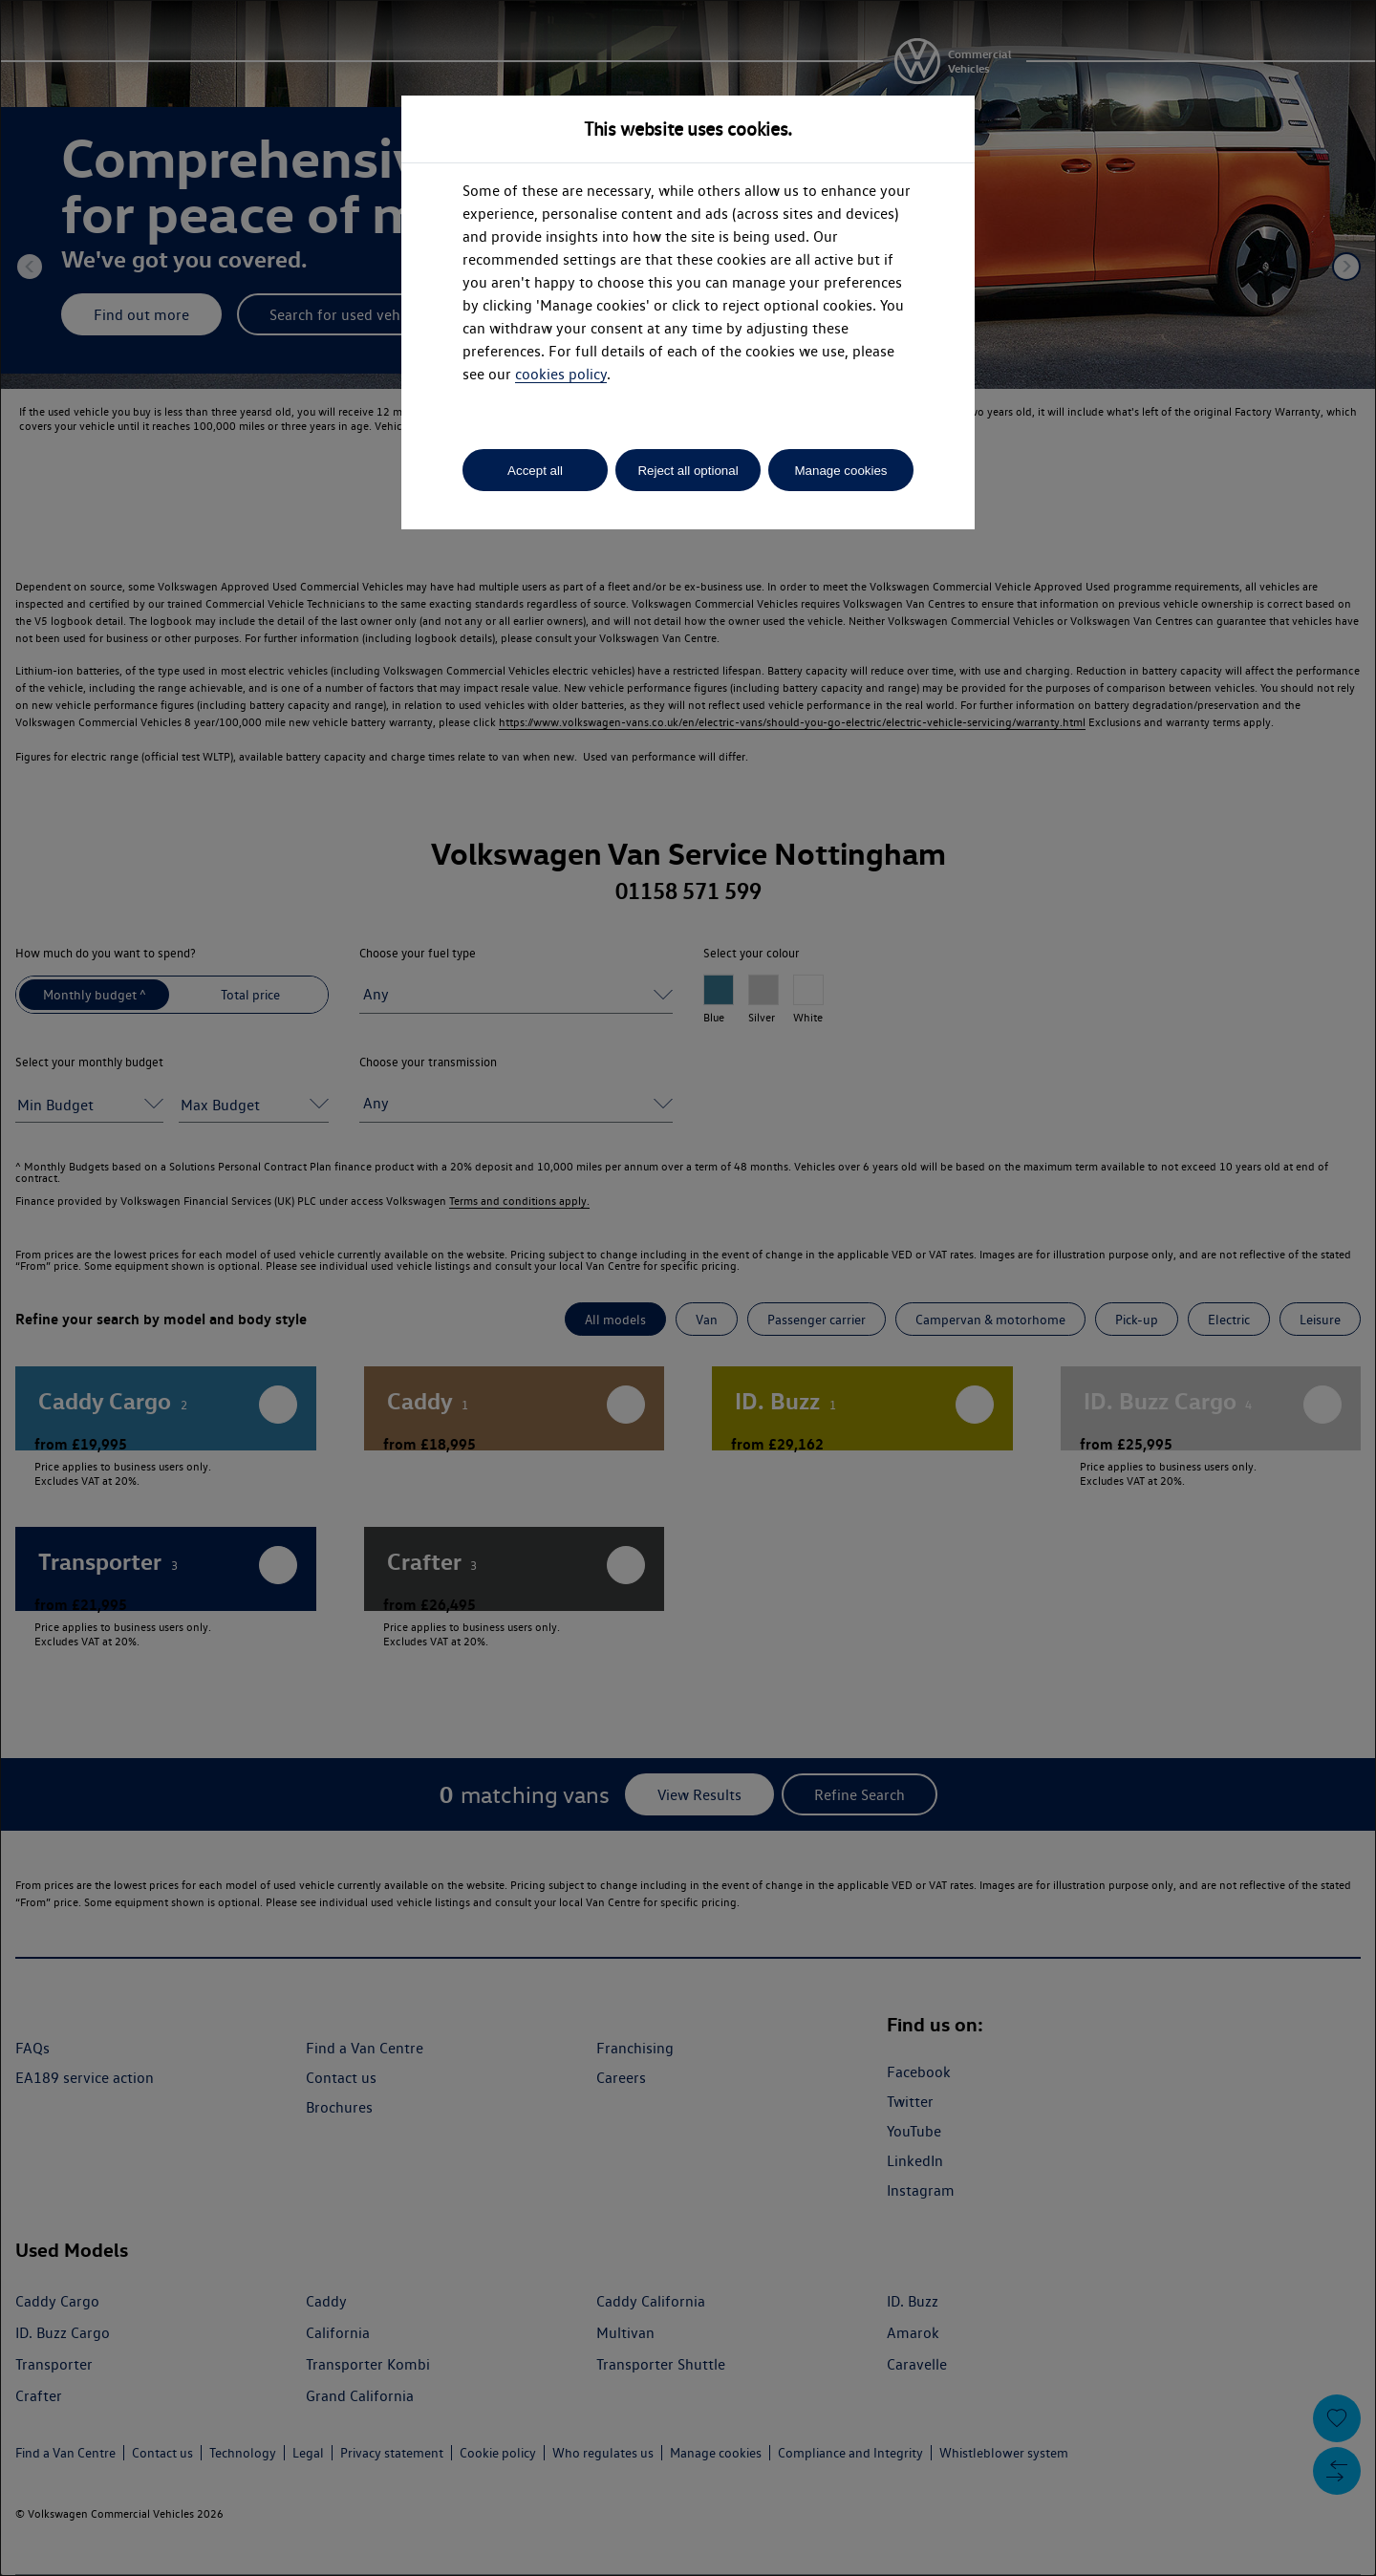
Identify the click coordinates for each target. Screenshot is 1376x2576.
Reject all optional (687, 470)
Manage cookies (840, 470)
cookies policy (561, 374)
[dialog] (688, 1288)
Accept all (535, 470)
